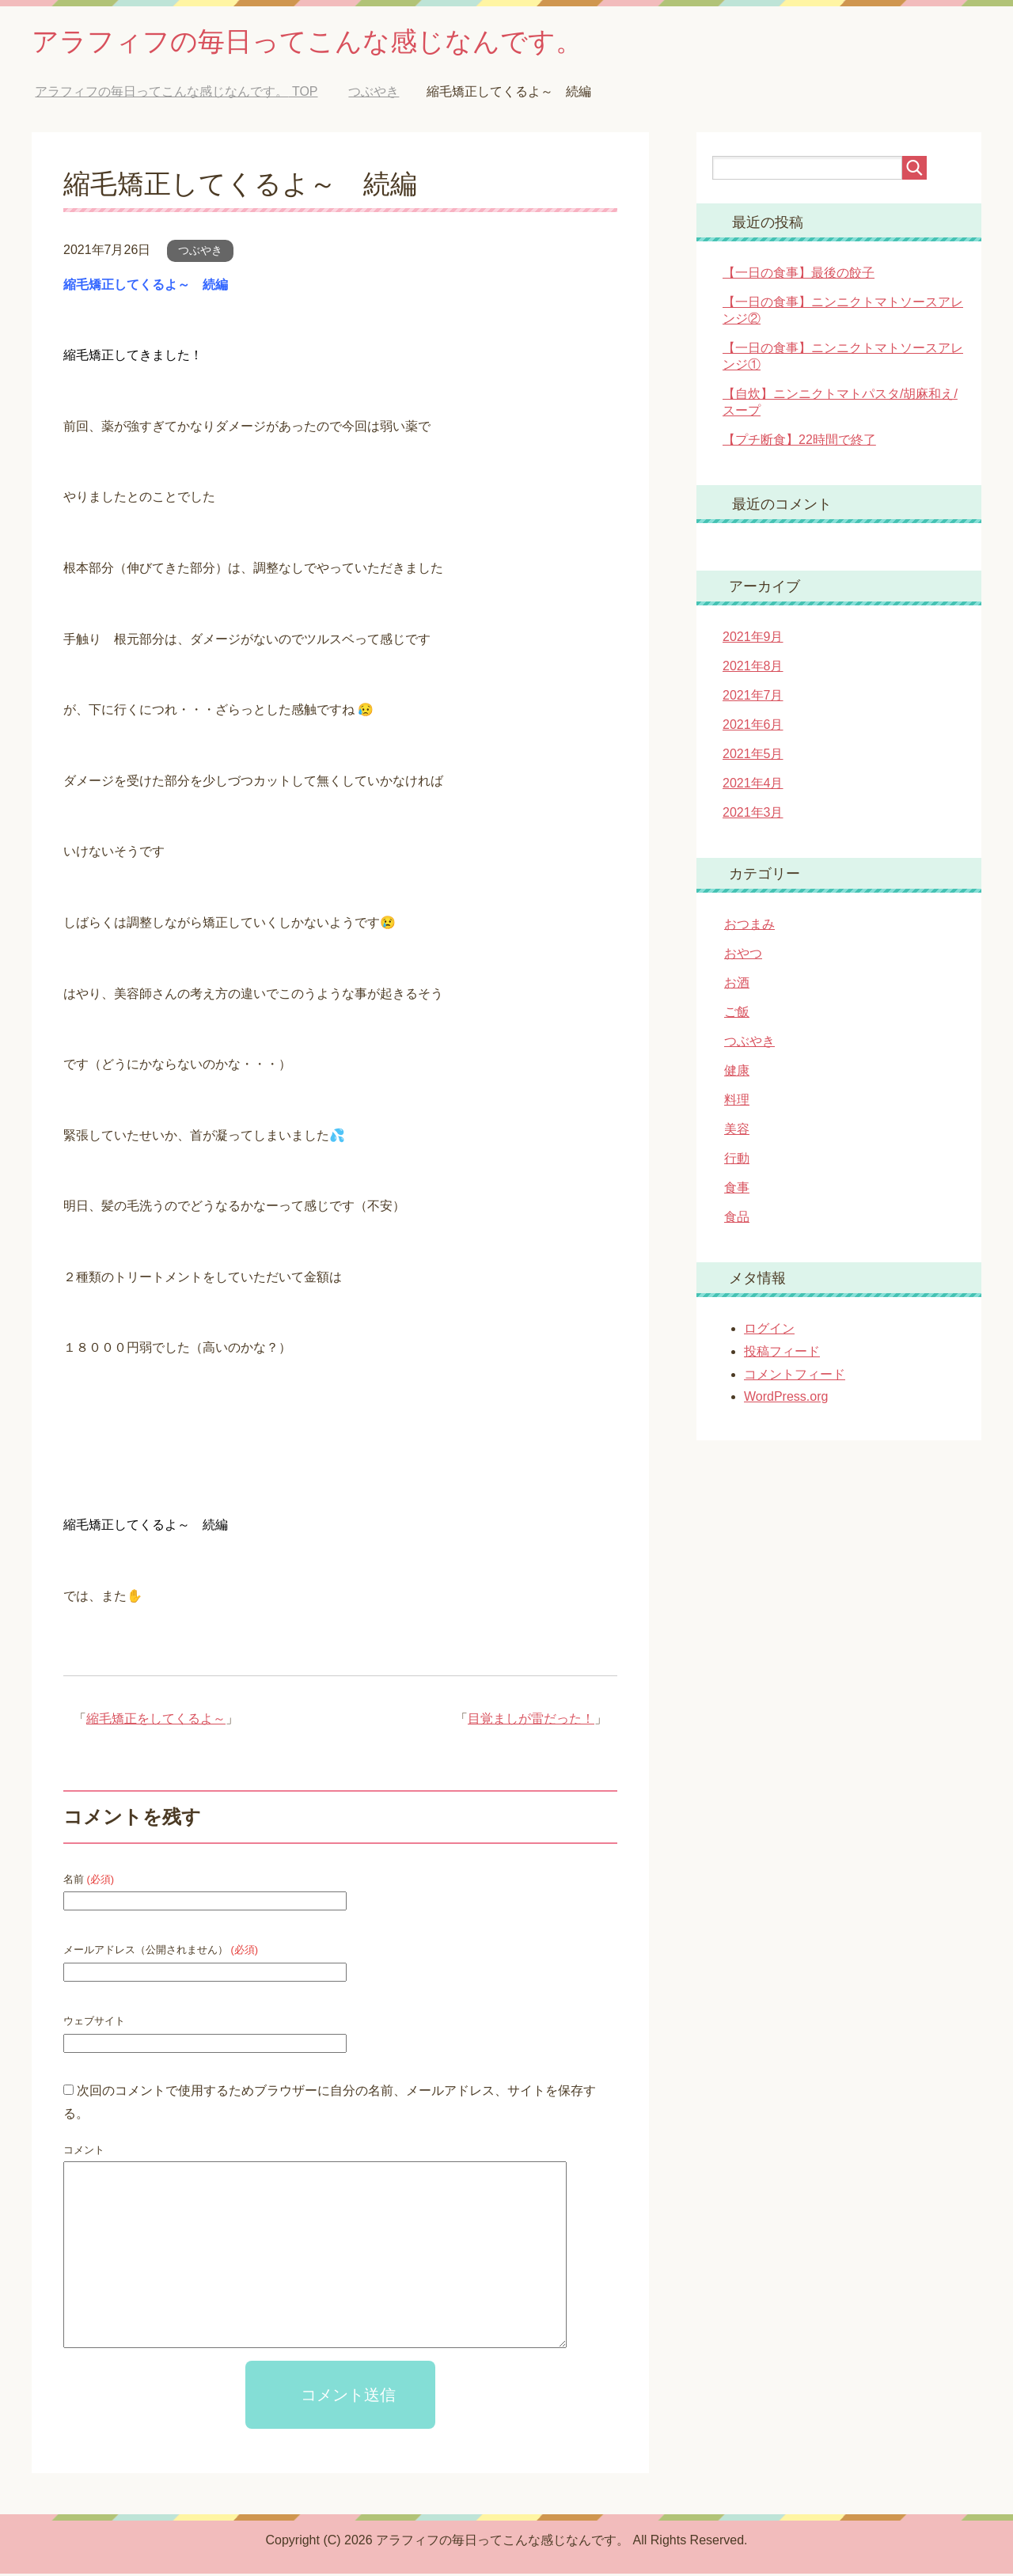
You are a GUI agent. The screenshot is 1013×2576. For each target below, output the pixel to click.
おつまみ (749, 926)
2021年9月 (753, 639)
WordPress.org (786, 1399)
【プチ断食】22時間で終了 (799, 442)
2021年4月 (753, 785)
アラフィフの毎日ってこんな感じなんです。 (323, 42)
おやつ (743, 955)
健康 (736, 1072)
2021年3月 (753, 814)
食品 (736, 1219)
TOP (176, 94)
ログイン (769, 1330)
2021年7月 (753, 697)
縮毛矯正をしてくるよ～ (156, 1721)
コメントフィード (794, 1376)
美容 (736, 1131)
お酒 (736, 985)
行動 (736, 1160)
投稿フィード (782, 1353)
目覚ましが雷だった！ (531, 1721)
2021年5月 (753, 756)
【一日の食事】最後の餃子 (799, 275)
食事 (736, 1190)
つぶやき (200, 252)
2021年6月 (753, 727)
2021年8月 (753, 668)
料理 (736, 1102)
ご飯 (736, 1014)
